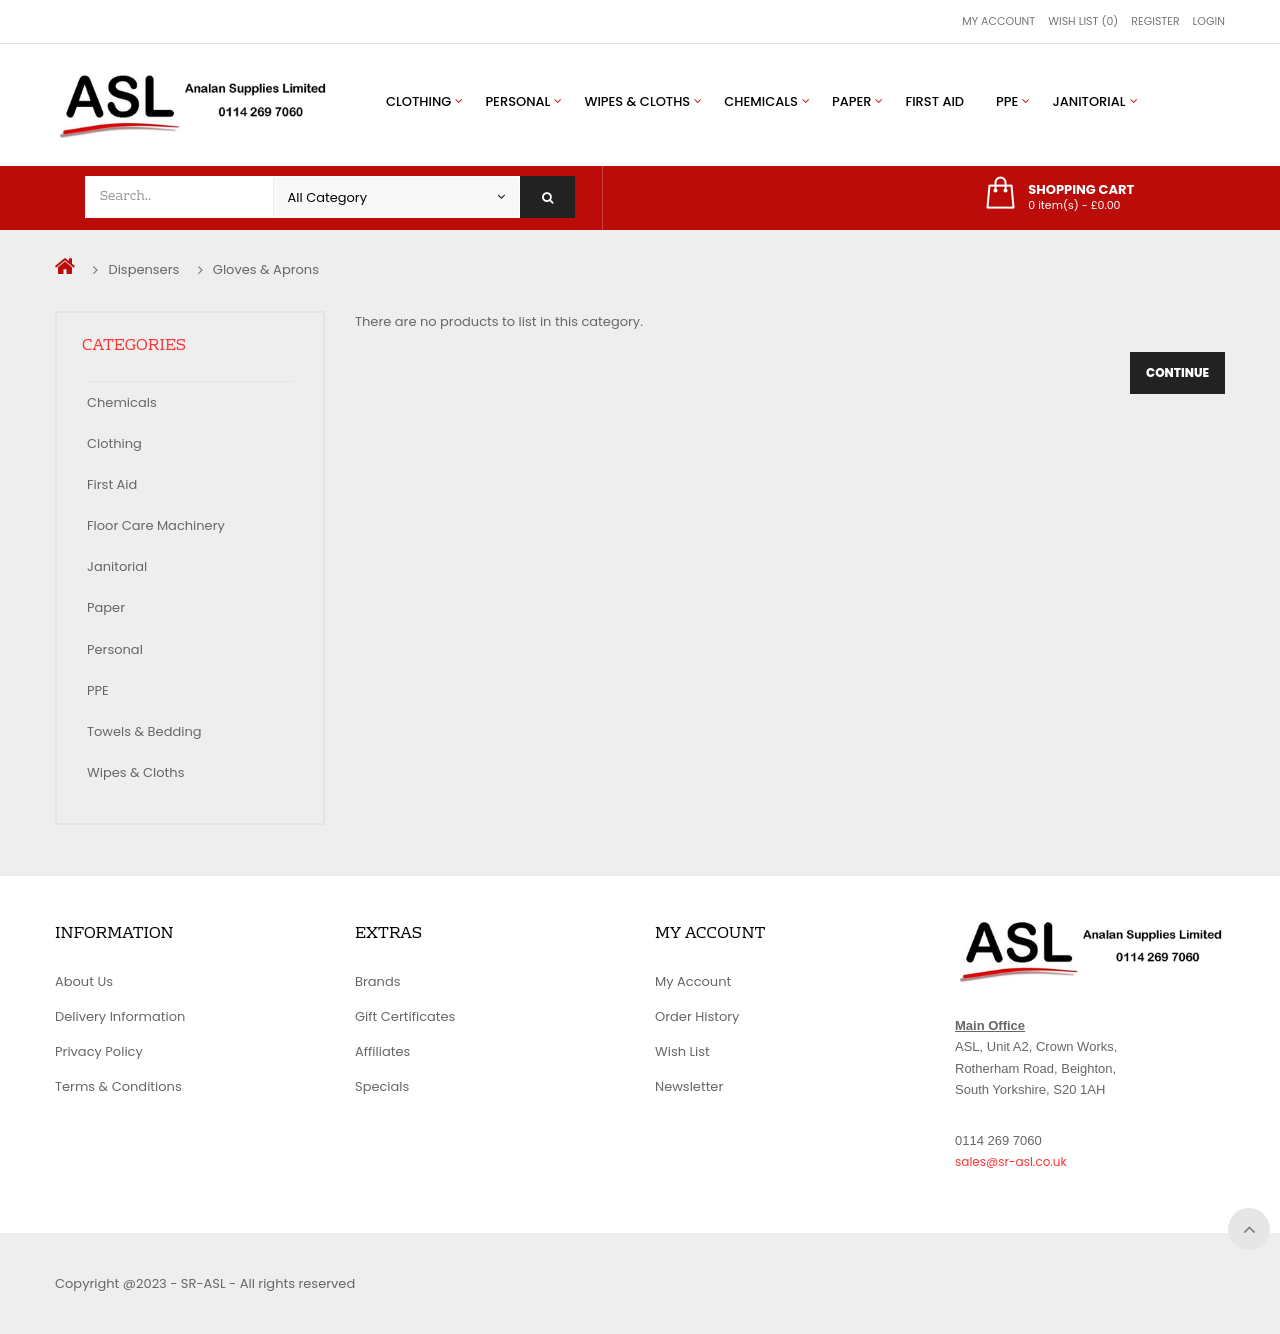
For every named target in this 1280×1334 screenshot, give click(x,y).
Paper (106, 607)
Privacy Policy (99, 1051)
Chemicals (122, 402)
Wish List (682, 1051)
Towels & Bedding (144, 731)
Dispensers (143, 269)
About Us (84, 981)
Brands (378, 981)
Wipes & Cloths (135, 772)
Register (1155, 21)
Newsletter (689, 1086)
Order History (697, 1016)
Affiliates (382, 1051)
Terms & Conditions (118, 1086)
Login (1209, 21)
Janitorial (117, 566)
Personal (115, 649)
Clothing (114, 443)
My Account (998, 21)
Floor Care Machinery (156, 525)
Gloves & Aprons (266, 269)
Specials (382, 1086)
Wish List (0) (1083, 21)
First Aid (112, 484)
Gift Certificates (405, 1016)
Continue (1177, 372)
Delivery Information (120, 1016)
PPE (98, 690)
